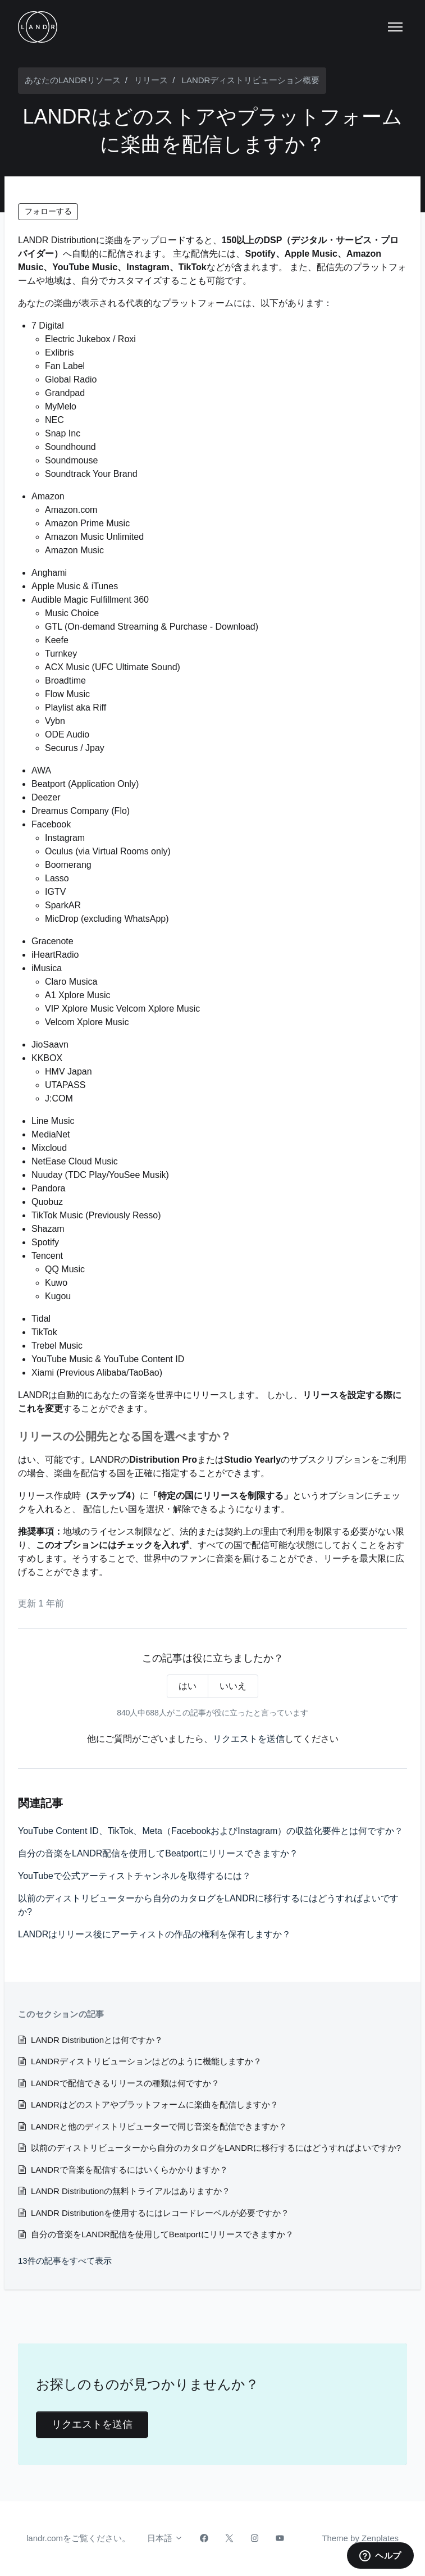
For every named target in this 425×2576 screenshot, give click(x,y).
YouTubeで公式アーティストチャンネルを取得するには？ (134, 1876)
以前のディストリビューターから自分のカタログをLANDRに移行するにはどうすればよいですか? (208, 1905)
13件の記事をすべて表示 (65, 2260)
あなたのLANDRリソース (73, 80)
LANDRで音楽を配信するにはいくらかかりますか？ (129, 2169)
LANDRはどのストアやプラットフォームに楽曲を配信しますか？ (154, 2104)
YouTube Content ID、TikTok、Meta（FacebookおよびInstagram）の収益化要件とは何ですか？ (210, 1831)
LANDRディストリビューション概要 (251, 80)
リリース (151, 80)
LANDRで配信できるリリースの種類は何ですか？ (125, 2083)
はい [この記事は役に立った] (187, 1686)
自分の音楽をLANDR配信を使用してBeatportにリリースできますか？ (158, 1853)
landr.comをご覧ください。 (78, 2538)
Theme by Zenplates (360, 2537)
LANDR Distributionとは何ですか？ (97, 2040)
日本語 (165, 2538)
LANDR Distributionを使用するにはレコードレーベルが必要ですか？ (160, 2213)
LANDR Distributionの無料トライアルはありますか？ (130, 2191)
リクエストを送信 (249, 1739)
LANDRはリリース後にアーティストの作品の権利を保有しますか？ (154, 1934)
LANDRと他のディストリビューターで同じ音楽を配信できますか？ (159, 2126)
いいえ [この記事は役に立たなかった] (233, 1686)
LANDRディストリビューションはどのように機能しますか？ (146, 2061)
